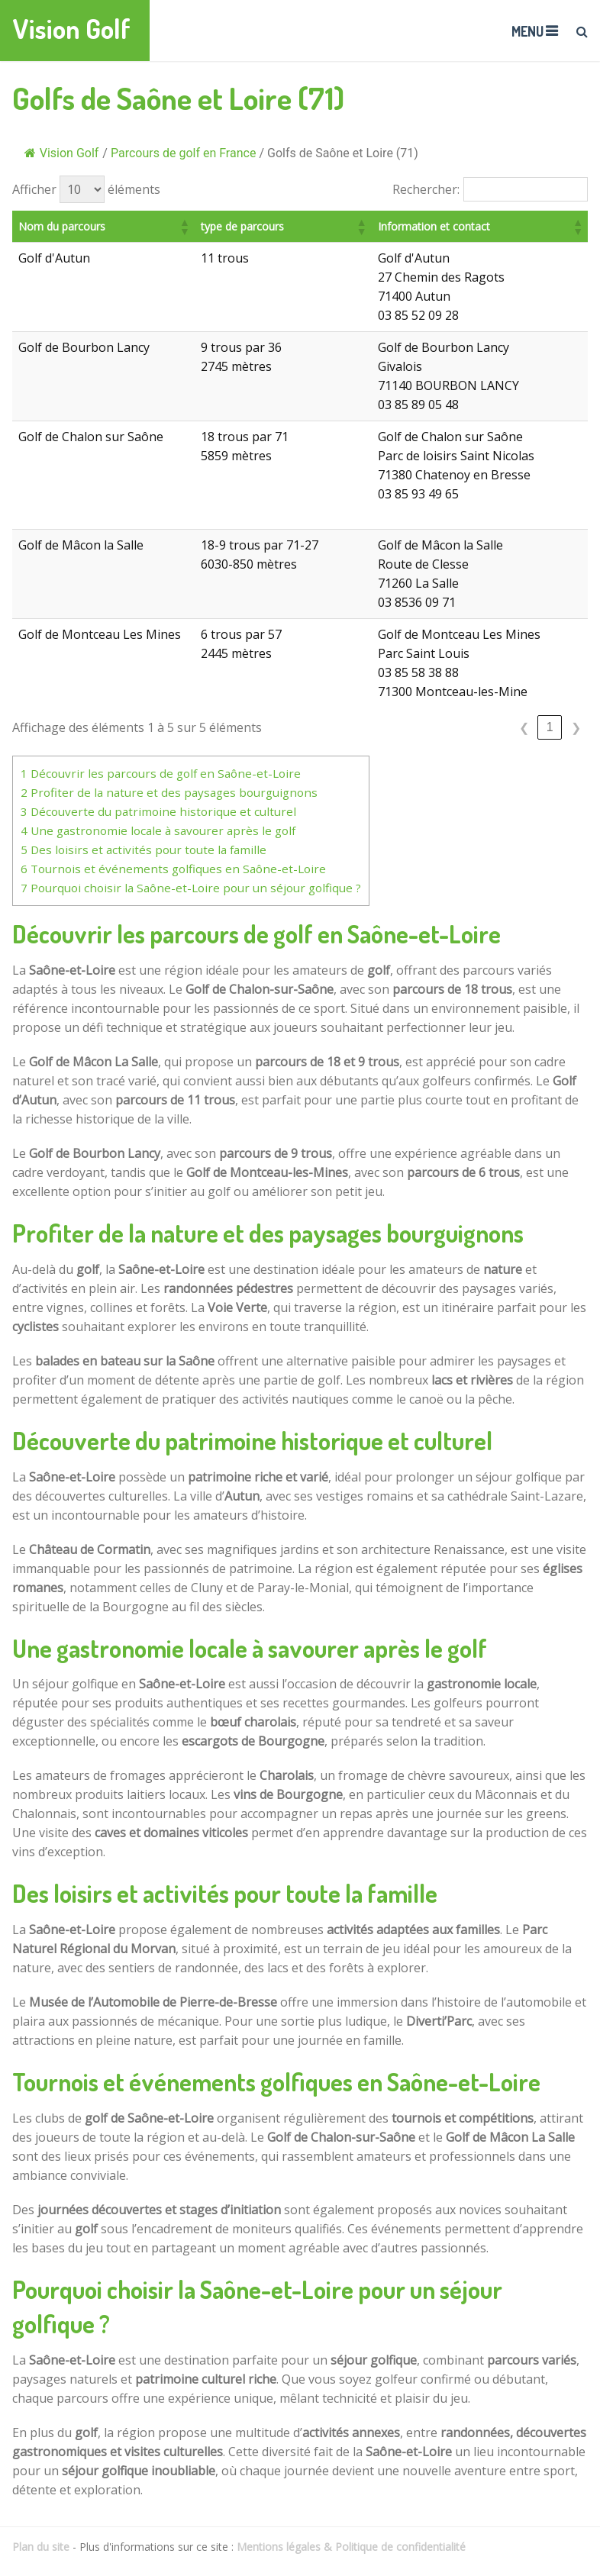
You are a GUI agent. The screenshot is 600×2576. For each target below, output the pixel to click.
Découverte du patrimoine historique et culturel (158, 811)
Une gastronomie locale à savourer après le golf (158, 830)
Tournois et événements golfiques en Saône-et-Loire (173, 868)
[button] (211, 227)
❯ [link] (576, 727)
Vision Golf (71, 28)
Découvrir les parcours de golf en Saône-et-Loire (161, 773)
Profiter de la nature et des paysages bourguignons (169, 792)
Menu (527, 31)
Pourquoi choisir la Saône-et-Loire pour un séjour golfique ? (191, 887)
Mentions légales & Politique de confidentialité (351, 2546)
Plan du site (40, 2546)
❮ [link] (524, 727)
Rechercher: (426, 189)
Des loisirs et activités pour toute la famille (143, 849)
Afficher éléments (86, 189)
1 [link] (550, 727)
